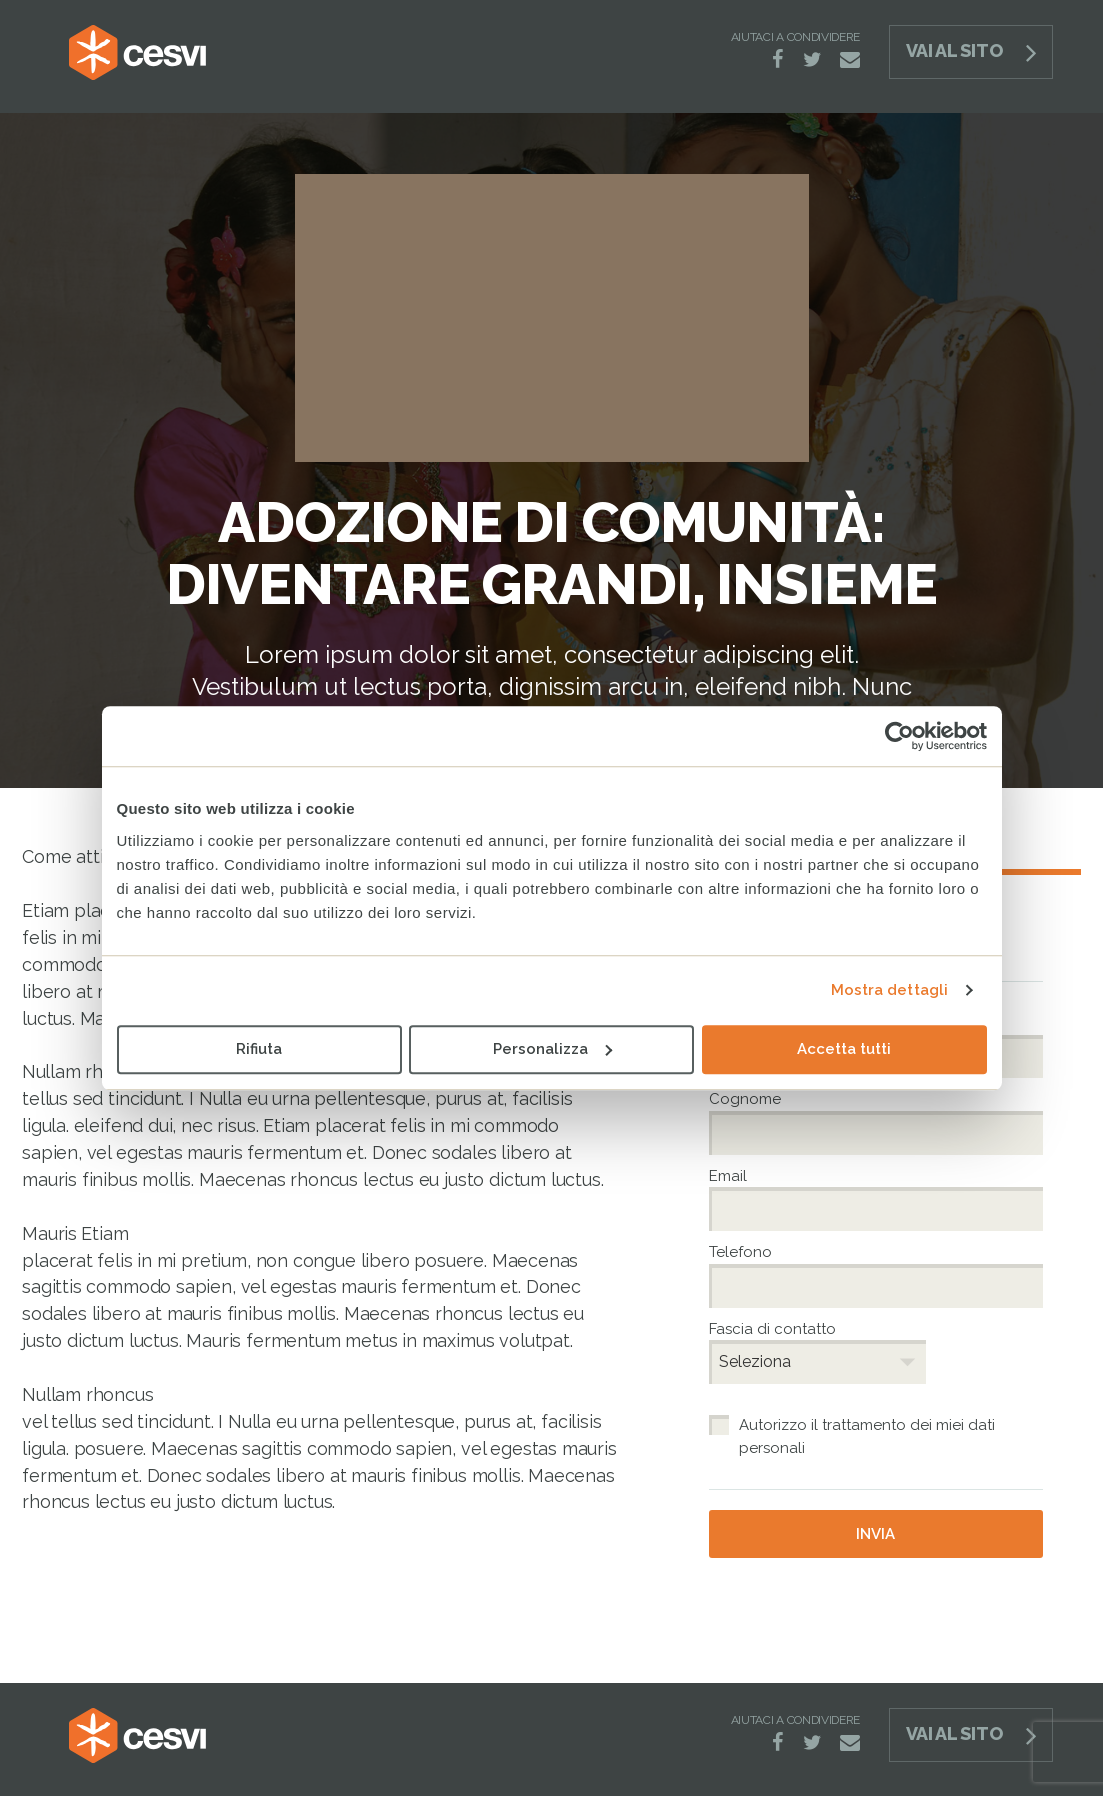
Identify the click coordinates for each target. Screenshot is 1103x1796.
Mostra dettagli (890, 990)
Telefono (743, 1252)
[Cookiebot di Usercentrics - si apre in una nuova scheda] (899, 736)
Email (730, 1176)
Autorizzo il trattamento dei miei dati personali (867, 1436)
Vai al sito (954, 50)
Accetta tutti (844, 1049)
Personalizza (552, 1049)
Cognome (747, 1099)
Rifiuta (259, 1049)
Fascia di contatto (772, 1329)
